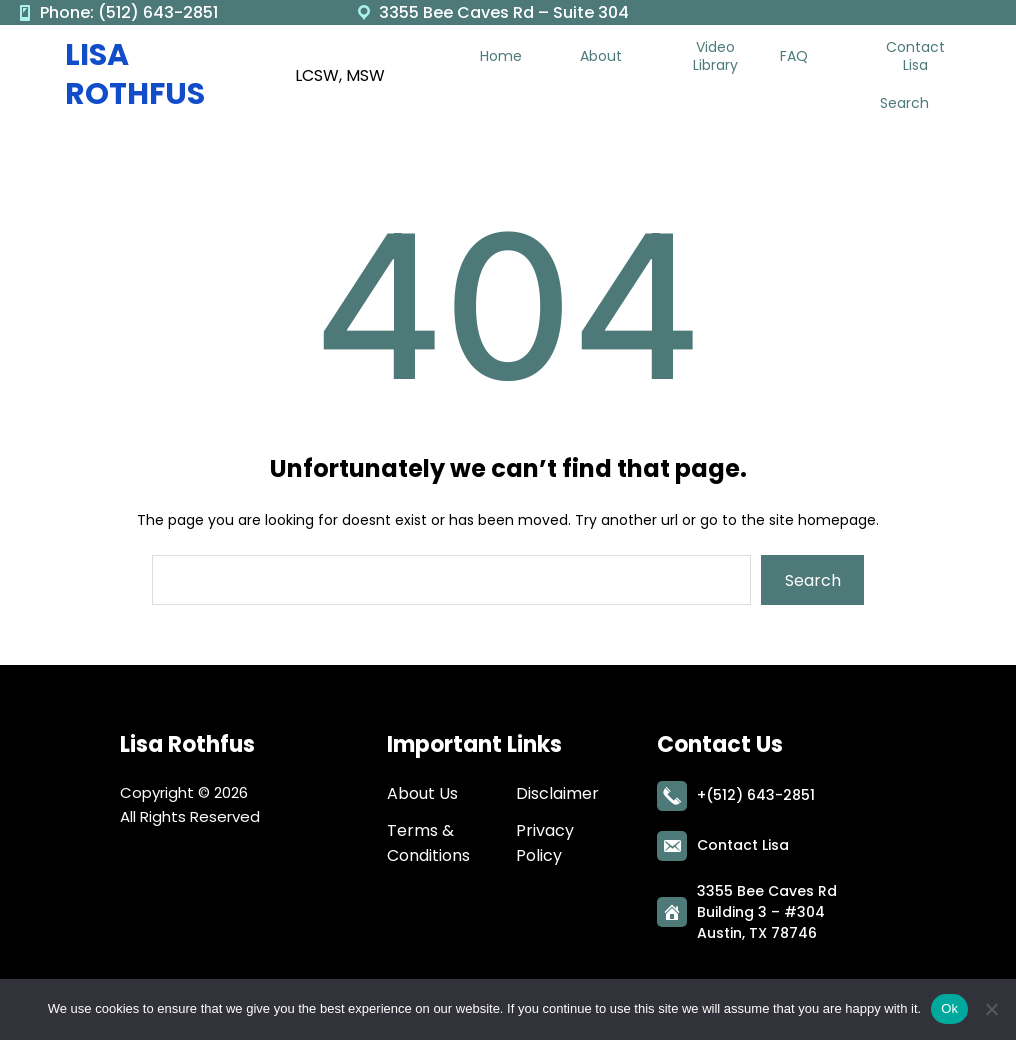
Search (813, 580)
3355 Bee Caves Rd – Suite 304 (504, 12)
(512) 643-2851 (760, 793)
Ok (949, 1008)
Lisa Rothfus (135, 74)
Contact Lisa (743, 843)
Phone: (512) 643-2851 (129, 12)
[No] (991, 1009)
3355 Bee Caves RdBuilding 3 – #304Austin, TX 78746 (767, 910)
